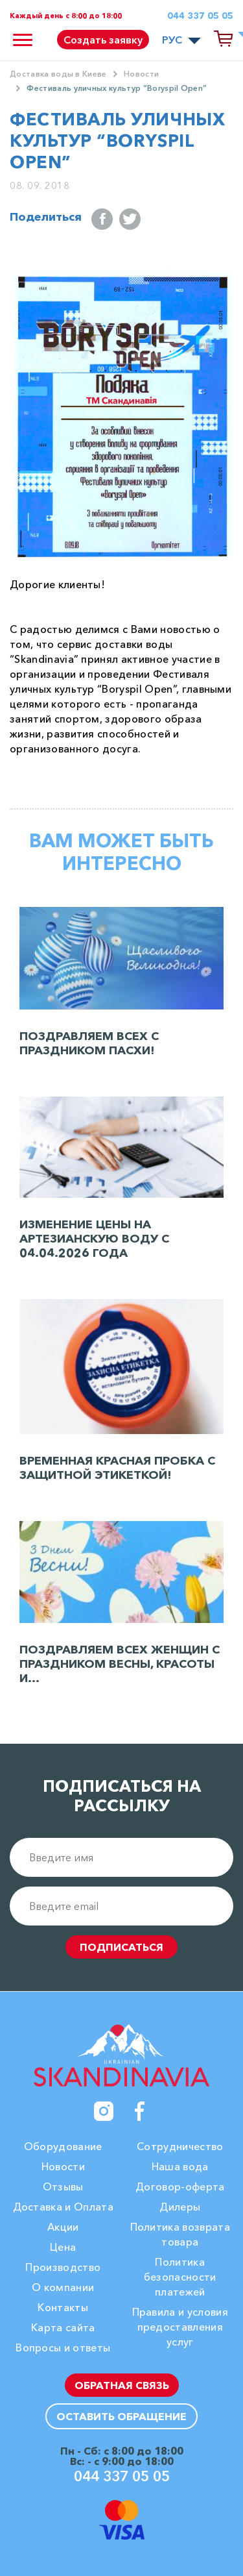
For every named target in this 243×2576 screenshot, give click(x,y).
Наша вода (180, 2166)
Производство (62, 2266)
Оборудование (63, 2146)
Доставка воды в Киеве (58, 74)
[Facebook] (140, 2111)
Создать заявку (103, 39)
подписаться (121, 1946)
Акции (63, 2226)
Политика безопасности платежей (180, 2276)
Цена (63, 2246)
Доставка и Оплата (63, 2206)
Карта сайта (63, 2327)
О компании (63, 2287)
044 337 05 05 (200, 15)
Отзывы (63, 2186)
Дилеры (179, 2206)
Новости (141, 74)
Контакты (63, 2307)
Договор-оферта (179, 2186)
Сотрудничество (180, 2146)
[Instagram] (103, 2111)
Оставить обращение (121, 2416)
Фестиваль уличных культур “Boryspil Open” (117, 88)
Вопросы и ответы (63, 2347)
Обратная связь (122, 2385)
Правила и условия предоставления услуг (180, 2326)
